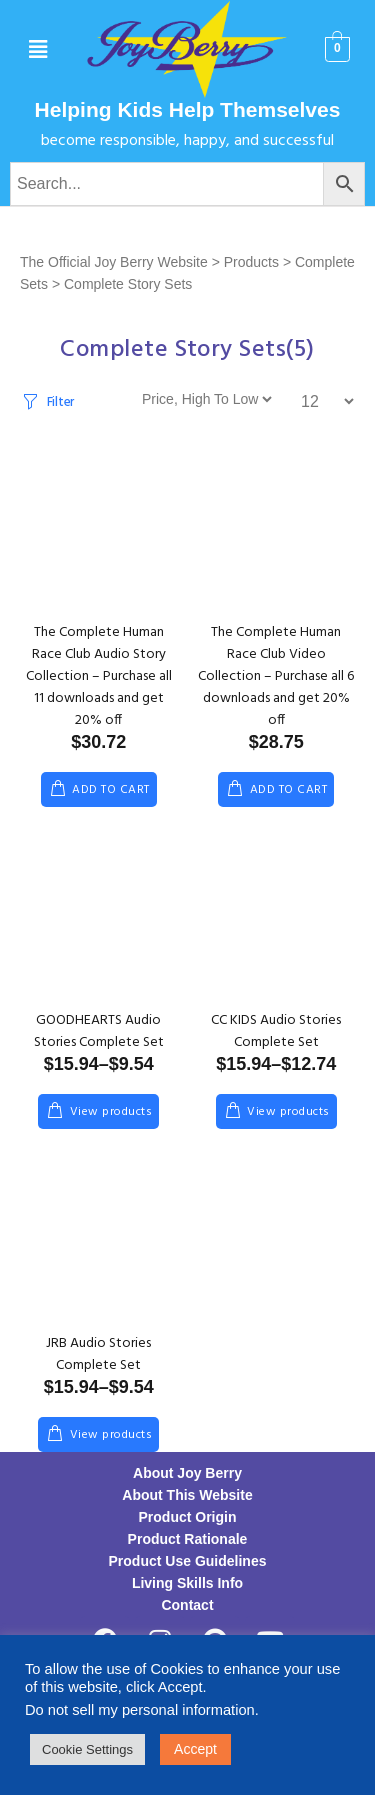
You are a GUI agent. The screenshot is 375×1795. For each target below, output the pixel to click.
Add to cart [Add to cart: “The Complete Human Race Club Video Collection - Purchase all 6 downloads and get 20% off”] (288, 790)
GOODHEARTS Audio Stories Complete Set (99, 1031)
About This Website (187, 1495)
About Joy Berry (187, 1473)
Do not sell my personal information (140, 1710)
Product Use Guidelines (188, 1561)
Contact (187, 1605)
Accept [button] (195, 1749)
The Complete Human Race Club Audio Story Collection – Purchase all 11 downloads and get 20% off (99, 676)
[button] (37, 50)
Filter (60, 402)
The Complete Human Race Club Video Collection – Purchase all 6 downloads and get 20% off (276, 676)
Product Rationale (188, 1539)
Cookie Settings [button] (87, 1749)
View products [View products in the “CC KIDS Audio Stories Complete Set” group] (288, 1112)
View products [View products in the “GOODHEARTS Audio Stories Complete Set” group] (111, 1112)
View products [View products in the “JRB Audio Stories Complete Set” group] (111, 1435)
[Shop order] (206, 399)
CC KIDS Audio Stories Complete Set (276, 1031)
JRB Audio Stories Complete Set (98, 1354)
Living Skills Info (187, 1583)
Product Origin (188, 1517)
